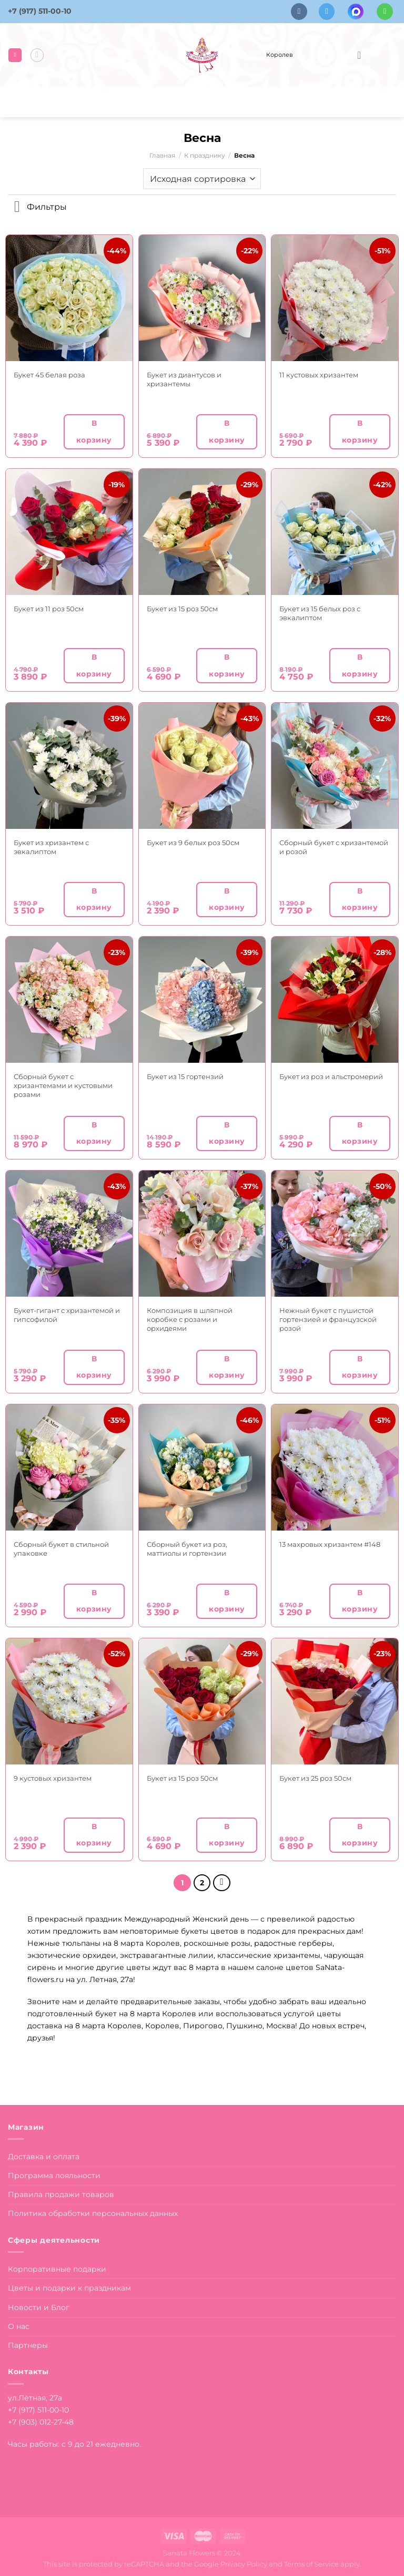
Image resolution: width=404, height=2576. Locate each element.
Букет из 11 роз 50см (49, 608)
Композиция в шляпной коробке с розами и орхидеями (190, 1319)
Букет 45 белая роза (49, 375)
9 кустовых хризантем (53, 1778)
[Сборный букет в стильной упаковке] (69, 1467)
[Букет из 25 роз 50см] (334, 1701)
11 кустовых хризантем (318, 375)
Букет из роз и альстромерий (331, 1076)
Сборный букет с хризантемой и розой (333, 847)
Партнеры (28, 2343)
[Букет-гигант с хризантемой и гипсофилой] (69, 1234)
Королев (278, 55)
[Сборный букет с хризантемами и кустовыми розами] (69, 1000)
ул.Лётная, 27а (35, 2396)
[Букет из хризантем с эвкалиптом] (69, 766)
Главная (162, 155)
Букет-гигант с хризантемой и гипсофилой (67, 1314)
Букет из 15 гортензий (185, 1076)
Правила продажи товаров (61, 2193)
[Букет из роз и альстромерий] (334, 1000)
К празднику (204, 155)
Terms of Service (311, 2563)
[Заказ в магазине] (201, 178)
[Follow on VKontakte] (299, 11)
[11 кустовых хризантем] (334, 298)
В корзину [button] (94, 431)
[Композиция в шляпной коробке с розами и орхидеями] (202, 1234)
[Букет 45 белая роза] (69, 298)
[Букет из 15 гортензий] (202, 1000)
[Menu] (15, 55)
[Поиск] (37, 54)
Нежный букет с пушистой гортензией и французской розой (328, 1319)
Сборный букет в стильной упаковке (61, 1548)
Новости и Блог (38, 2306)
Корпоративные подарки (57, 2268)
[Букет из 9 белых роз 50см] (202, 766)
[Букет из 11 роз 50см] (69, 532)
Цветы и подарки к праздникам (69, 2287)
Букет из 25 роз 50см (315, 1778)
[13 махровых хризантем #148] (334, 1467)
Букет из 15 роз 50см (182, 608)
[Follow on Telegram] (327, 11)
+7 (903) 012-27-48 (41, 2421)
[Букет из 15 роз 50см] (202, 532)
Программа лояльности (54, 2174)
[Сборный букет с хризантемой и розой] (334, 766)
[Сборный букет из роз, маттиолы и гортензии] (202, 1467)
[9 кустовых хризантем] (69, 1701)
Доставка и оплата (43, 2155)
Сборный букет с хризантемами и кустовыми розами (63, 1085)
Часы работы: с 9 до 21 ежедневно (73, 2443)
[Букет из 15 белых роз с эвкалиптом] (334, 532)
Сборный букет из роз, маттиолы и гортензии (187, 1548)
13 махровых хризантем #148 (329, 1544)
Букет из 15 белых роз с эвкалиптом (319, 613)
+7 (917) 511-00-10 (40, 11)
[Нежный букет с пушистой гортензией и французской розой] (334, 1234)
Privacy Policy (243, 2563)
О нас (18, 2324)
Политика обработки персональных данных (93, 2212)
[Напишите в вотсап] (385, 11)
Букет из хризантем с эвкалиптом (51, 847)
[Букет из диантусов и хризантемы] (202, 298)
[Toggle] (17, 208)
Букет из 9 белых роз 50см (193, 842)
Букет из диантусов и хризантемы (184, 379)
